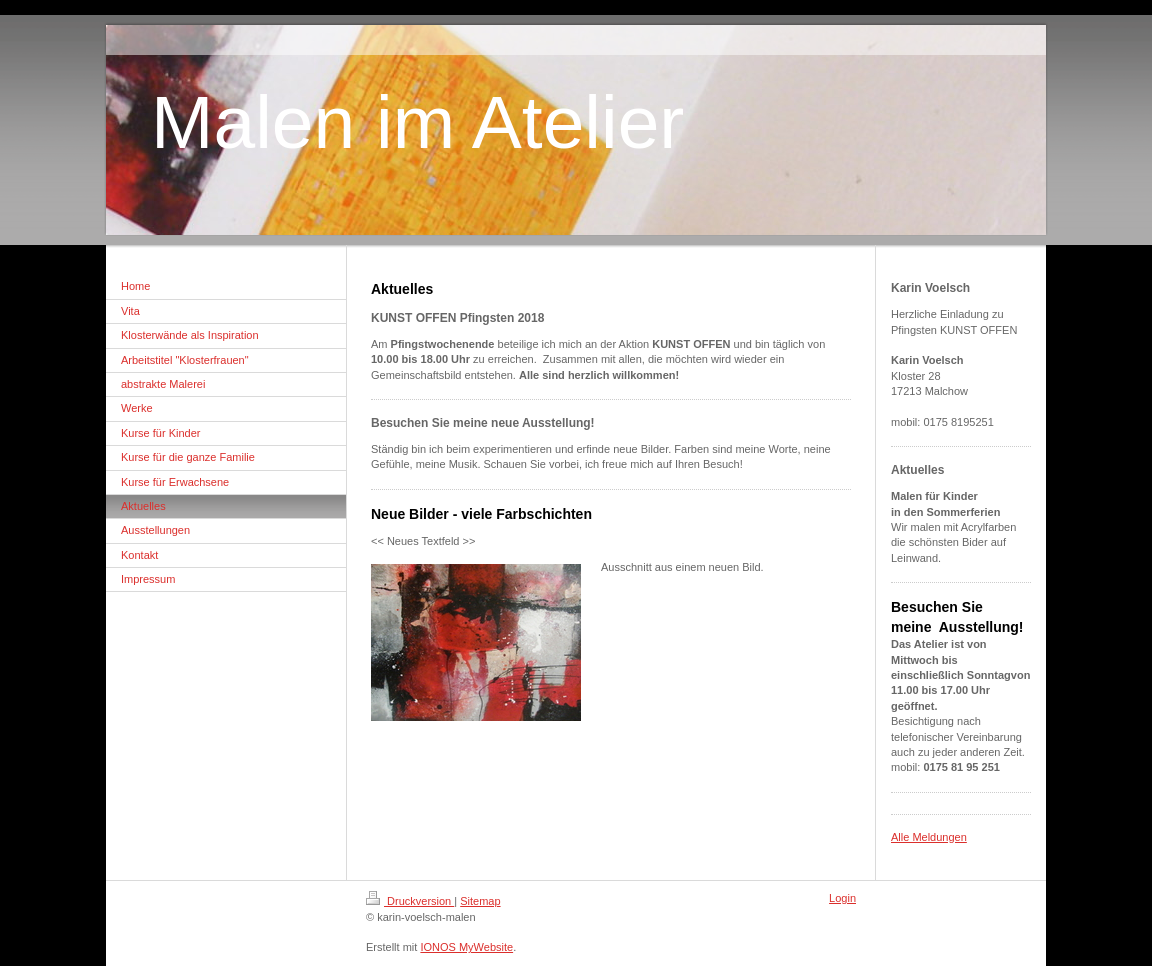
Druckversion (410, 901)
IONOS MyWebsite (466, 947)
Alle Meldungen (929, 837)
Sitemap (480, 901)
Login (842, 898)
